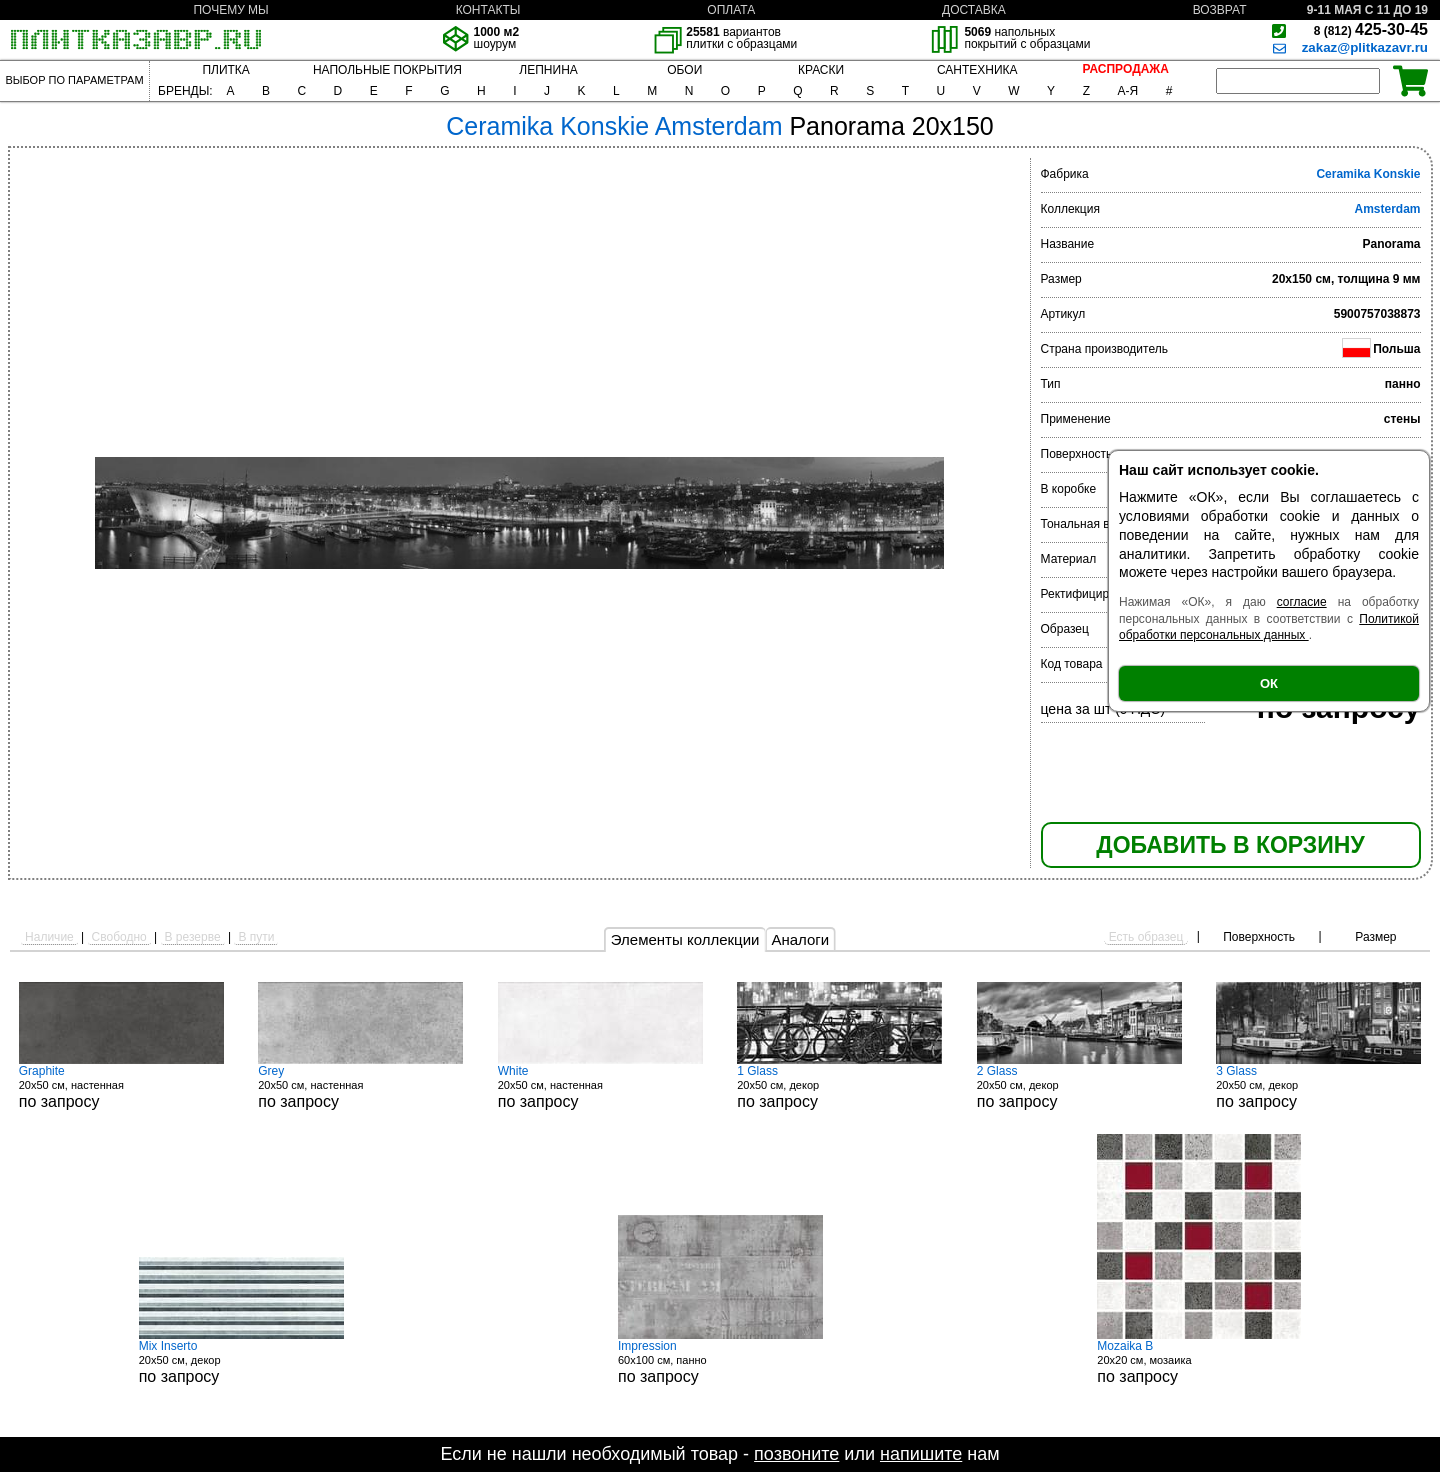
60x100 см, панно (720, 1362)
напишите (921, 1454)
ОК (1269, 683)
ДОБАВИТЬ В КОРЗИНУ (1230, 845)
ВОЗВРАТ (1220, 10)
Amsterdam (1387, 209)
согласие (1302, 602)
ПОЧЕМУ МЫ (230, 10)
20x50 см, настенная (121, 1087)
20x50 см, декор (839, 1087)
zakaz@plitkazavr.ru (1365, 47)
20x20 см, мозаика (1199, 1362)
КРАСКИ (821, 70)
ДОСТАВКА (974, 10)
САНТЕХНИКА (977, 70)
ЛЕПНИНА (548, 70)
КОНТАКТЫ (488, 10)
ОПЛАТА (731, 10)
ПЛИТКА (225, 70)
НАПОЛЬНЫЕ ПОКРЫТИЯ (387, 70)
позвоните (796, 1454)
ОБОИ (684, 70)
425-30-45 (1371, 29)
